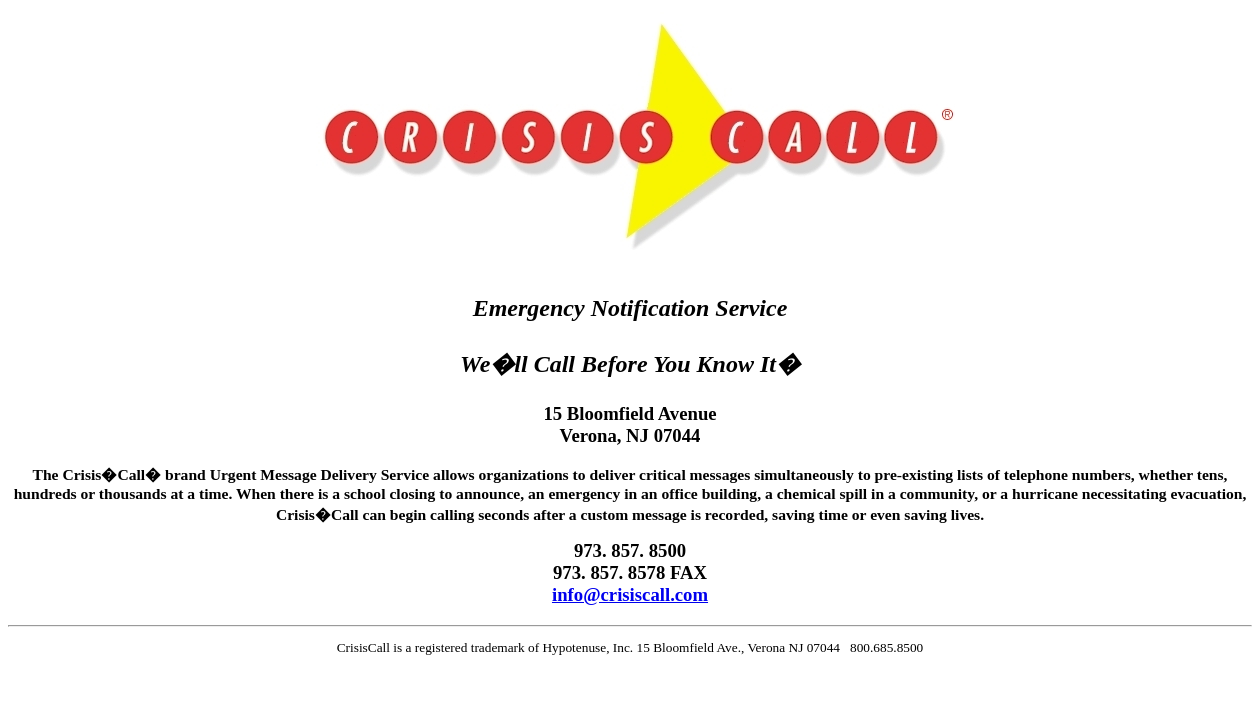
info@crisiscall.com (630, 594)
